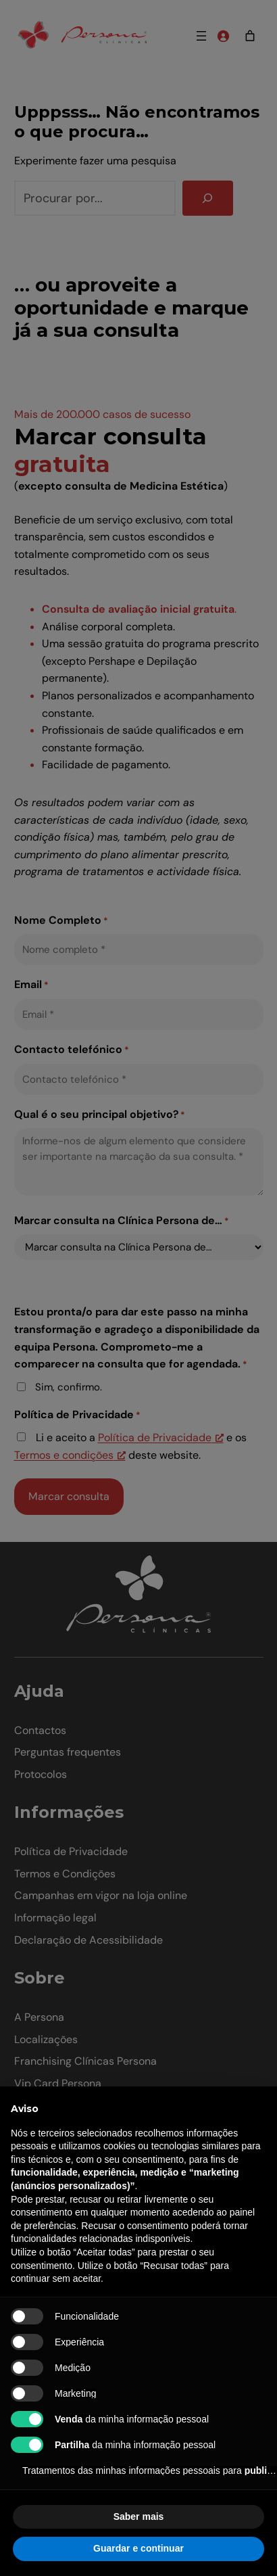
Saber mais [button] (139, 2516)
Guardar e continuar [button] (138, 2548)
